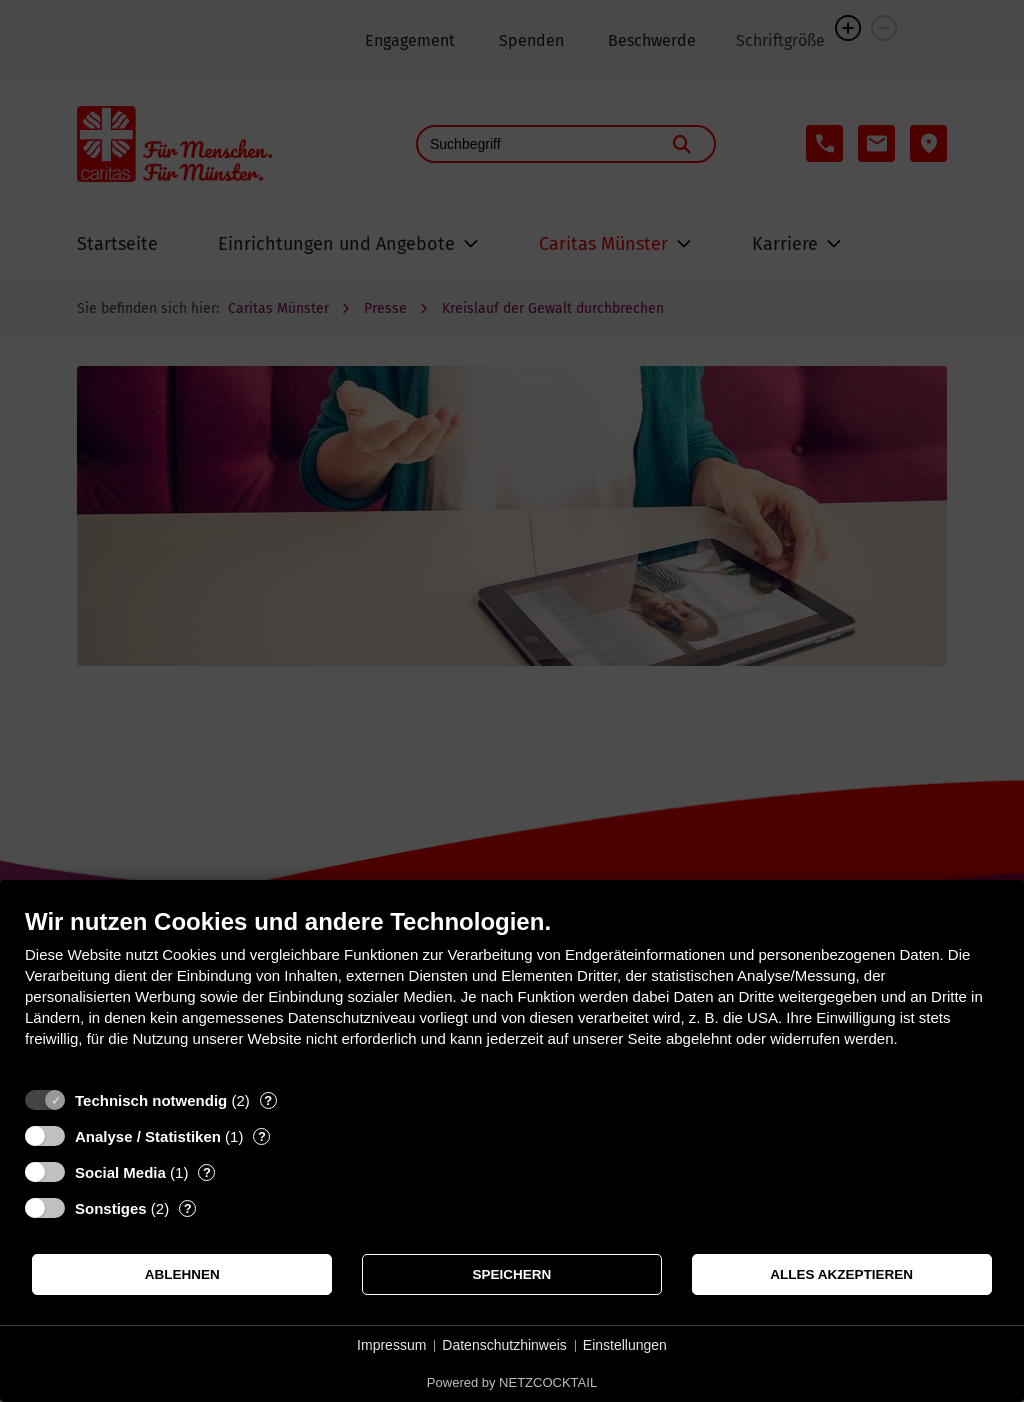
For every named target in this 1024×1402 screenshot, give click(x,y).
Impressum (391, 1345)
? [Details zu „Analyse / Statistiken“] (262, 1136)
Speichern (512, 1274)
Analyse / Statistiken (148, 1136)
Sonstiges (111, 1208)
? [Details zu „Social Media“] (207, 1172)
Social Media (120, 1172)
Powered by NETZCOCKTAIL (512, 1382)
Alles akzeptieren (841, 1274)
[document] (512, 992)
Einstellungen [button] (625, 1345)
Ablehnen (182, 1274)
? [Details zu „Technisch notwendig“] (268, 1100)
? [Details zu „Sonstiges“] (188, 1208)
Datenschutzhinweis (504, 1345)
